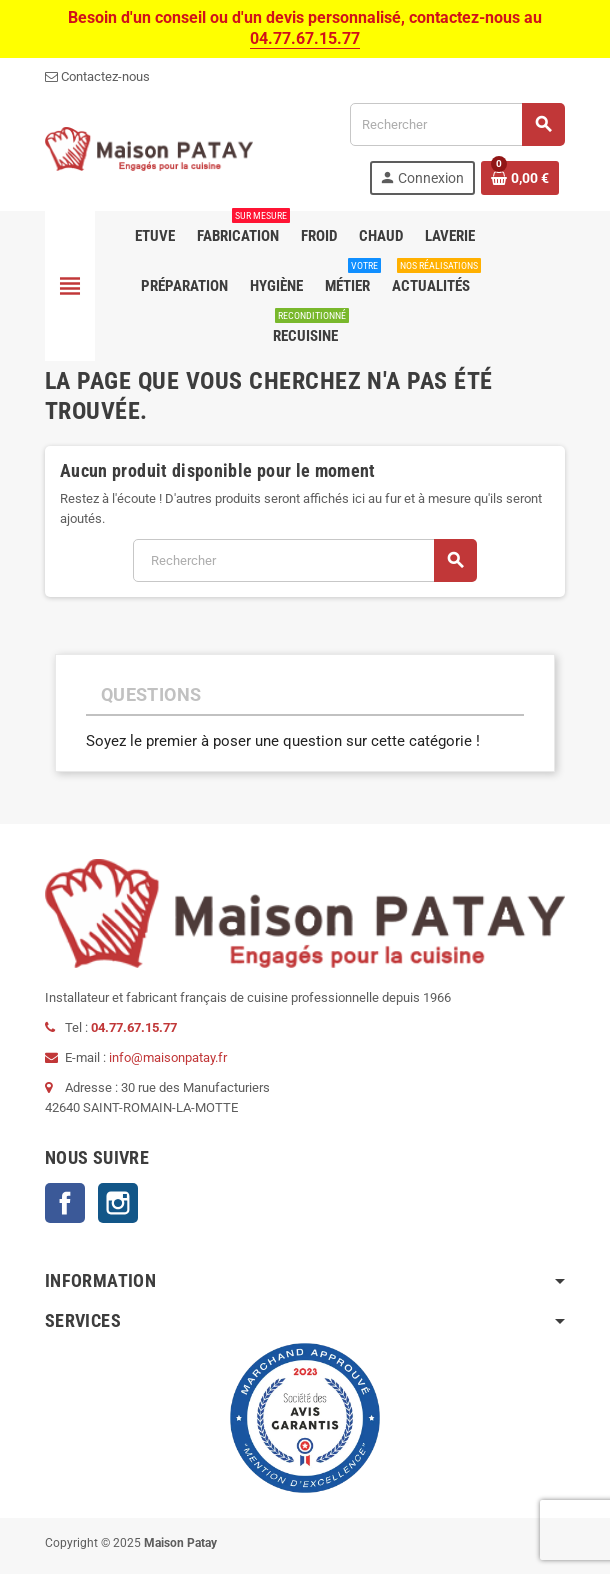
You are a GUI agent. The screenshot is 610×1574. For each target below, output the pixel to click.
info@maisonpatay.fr (168, 1057)
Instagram (118, 1203)
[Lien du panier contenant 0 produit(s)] (520, 178)
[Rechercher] (457, 124)
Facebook (65, 1203)
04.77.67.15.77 (305, 38)
